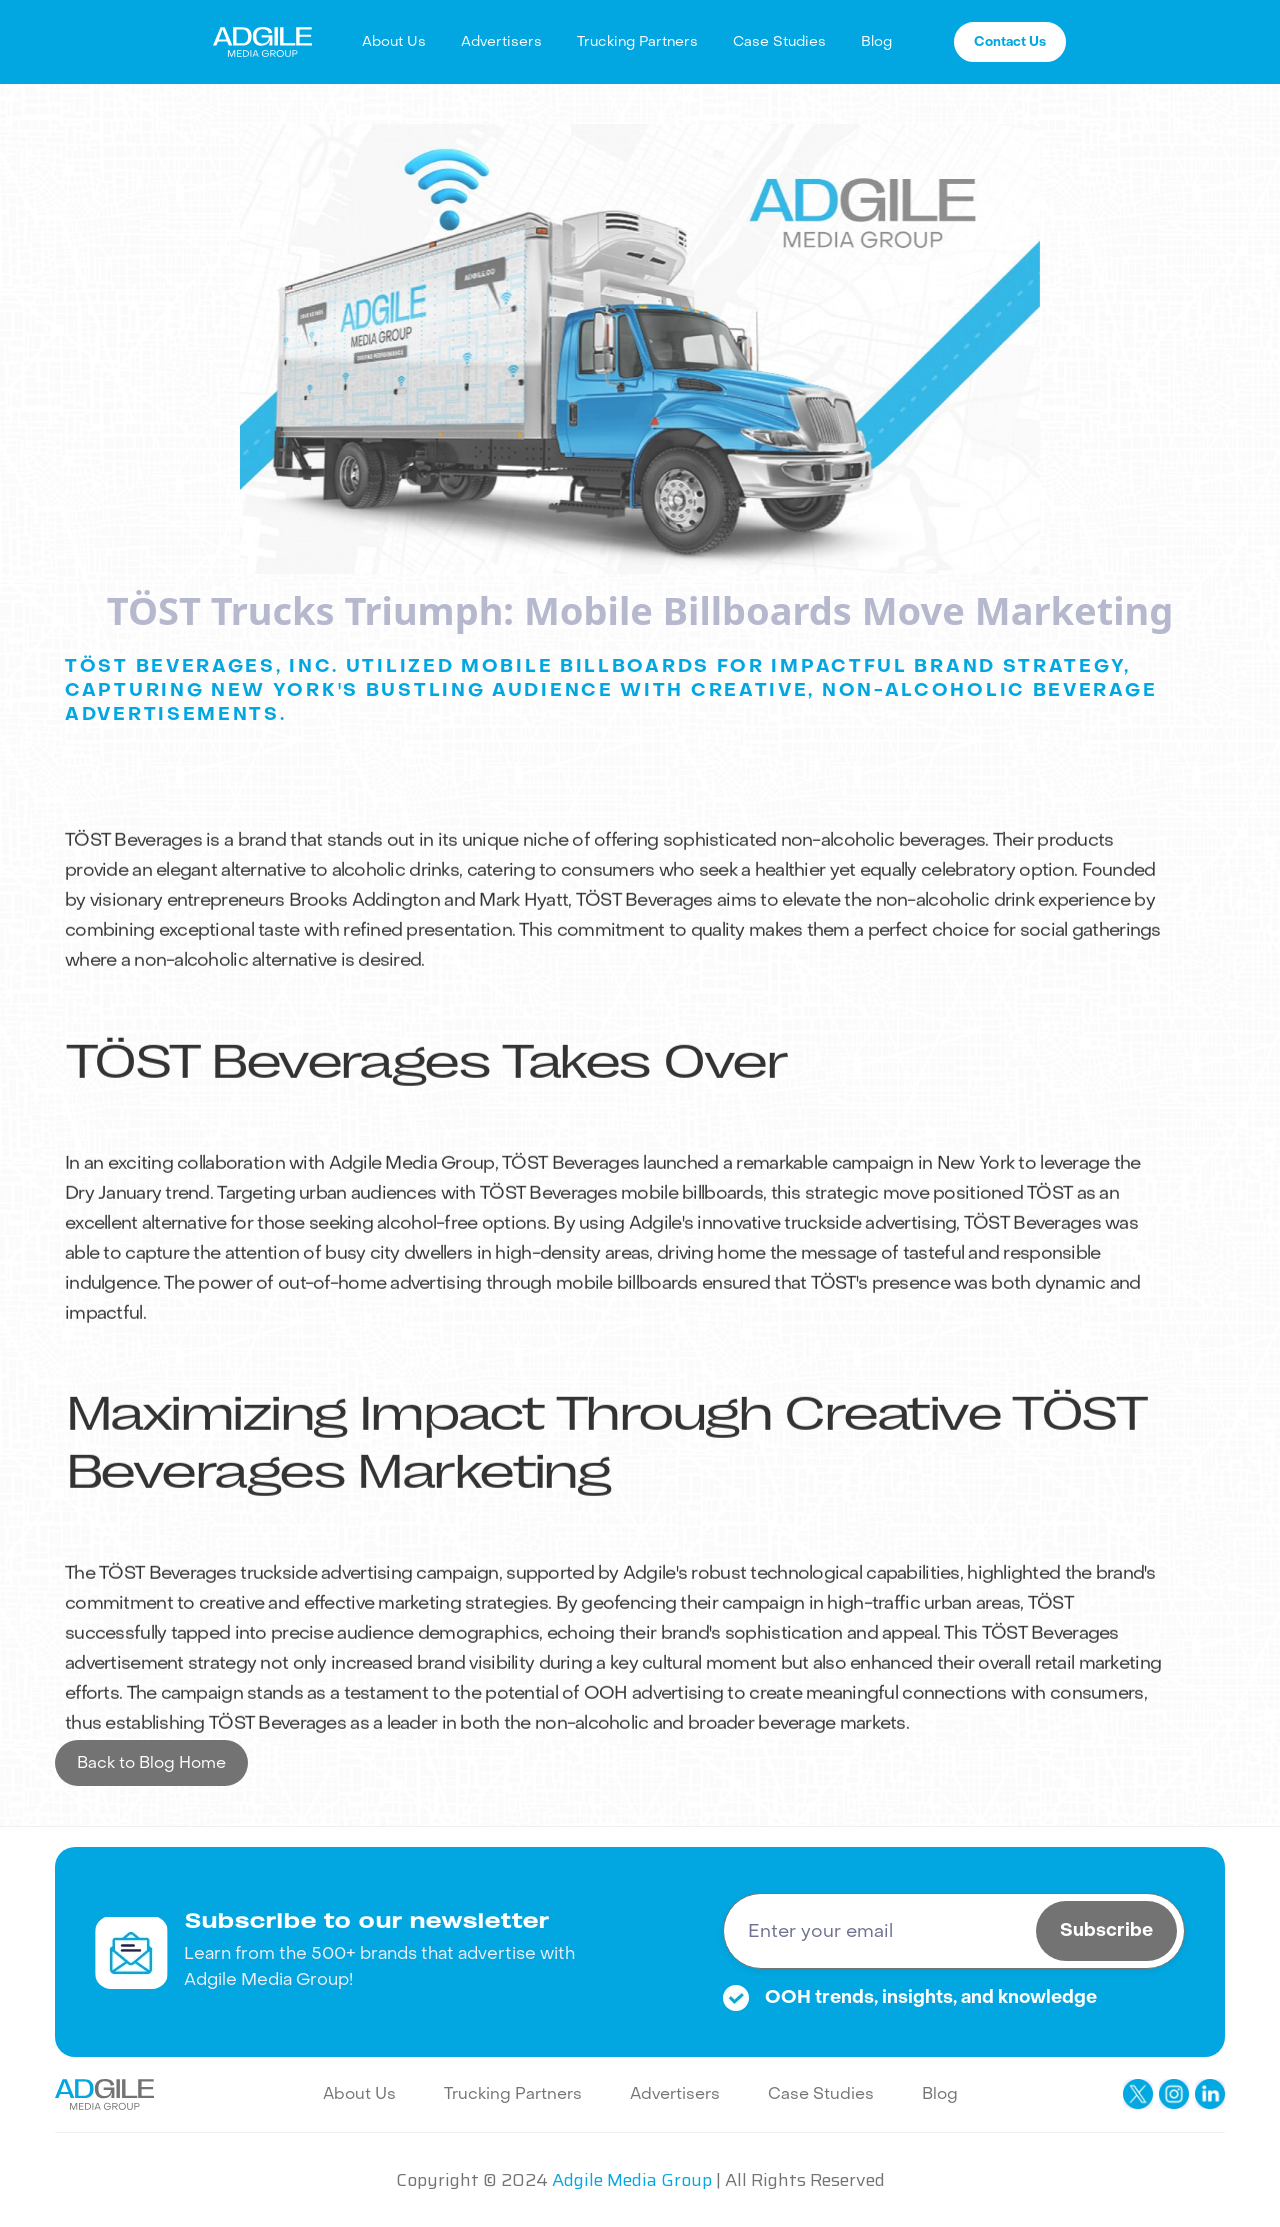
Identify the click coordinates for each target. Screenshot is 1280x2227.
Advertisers (501, 41)
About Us (394, 41)
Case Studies (779, 41)
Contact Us (1010, 41)
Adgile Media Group (412, 1191)
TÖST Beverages (133, 868)
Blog (876, 41)
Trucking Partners (637, 41)
